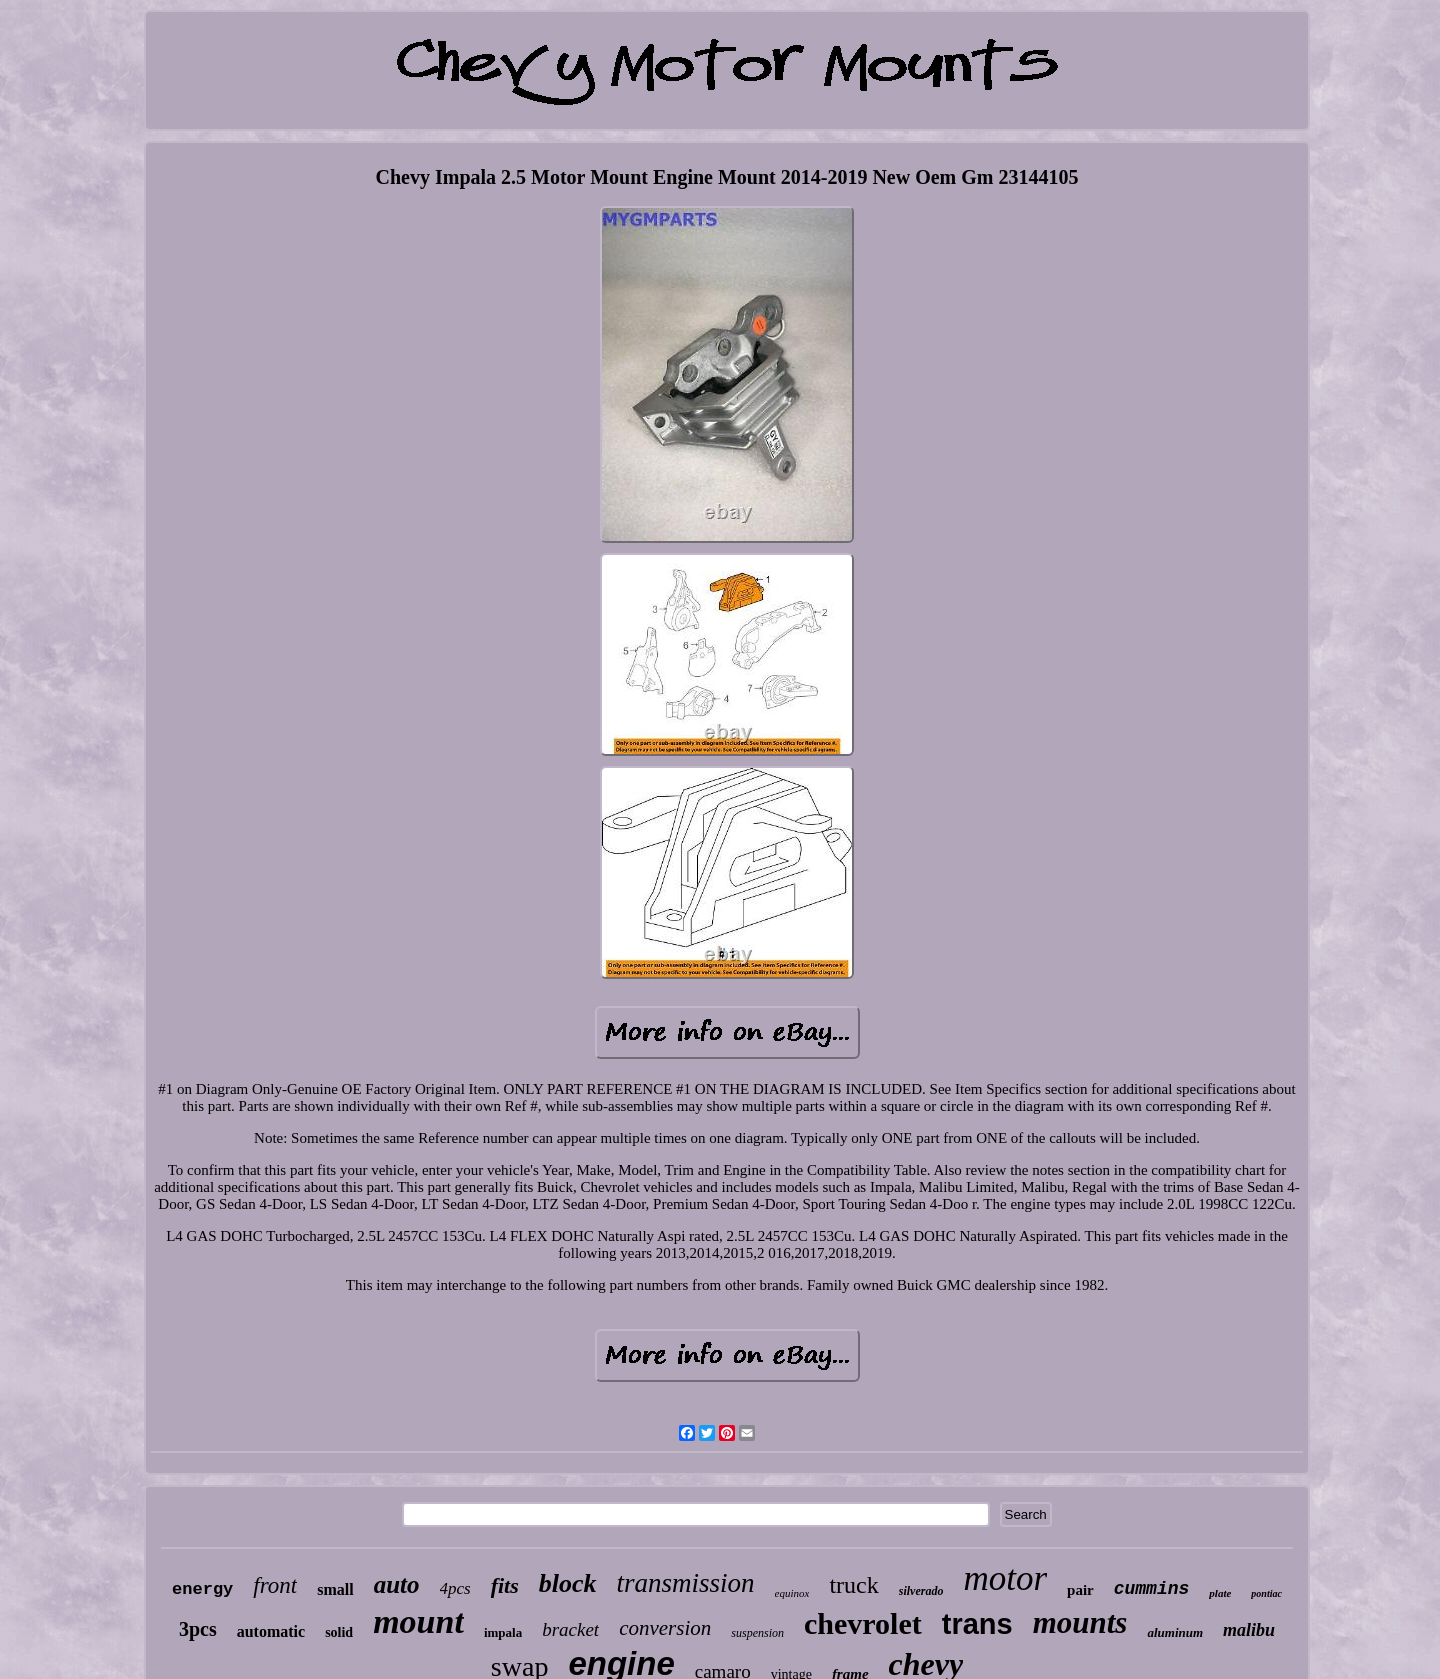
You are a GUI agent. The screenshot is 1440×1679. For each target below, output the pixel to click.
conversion (665, 1628)
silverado (921, 1591)
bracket (570, 1629)
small (335, 1589)
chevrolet (863, 1623)
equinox (792, 1593)
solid (339, 1632)
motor (1005, 1578)
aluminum (1175, 1632)
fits (505, 1585)
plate (1220, 1593)
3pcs (198, 1629)
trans (977, 1624)
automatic (271, 1631)
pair (1080, 1590)
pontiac (1266, 1593)
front (275, 1585)
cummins (1152, 1589)
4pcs (455, 1588)
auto (397, 1584)
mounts (1080, 1622)
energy (202, 1589)
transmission (686, 1583)
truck (853, 1585)
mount (418, 1621)
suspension (757, 1633)
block (568, 1583)
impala (503, 1632)
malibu (1249, 1630)
